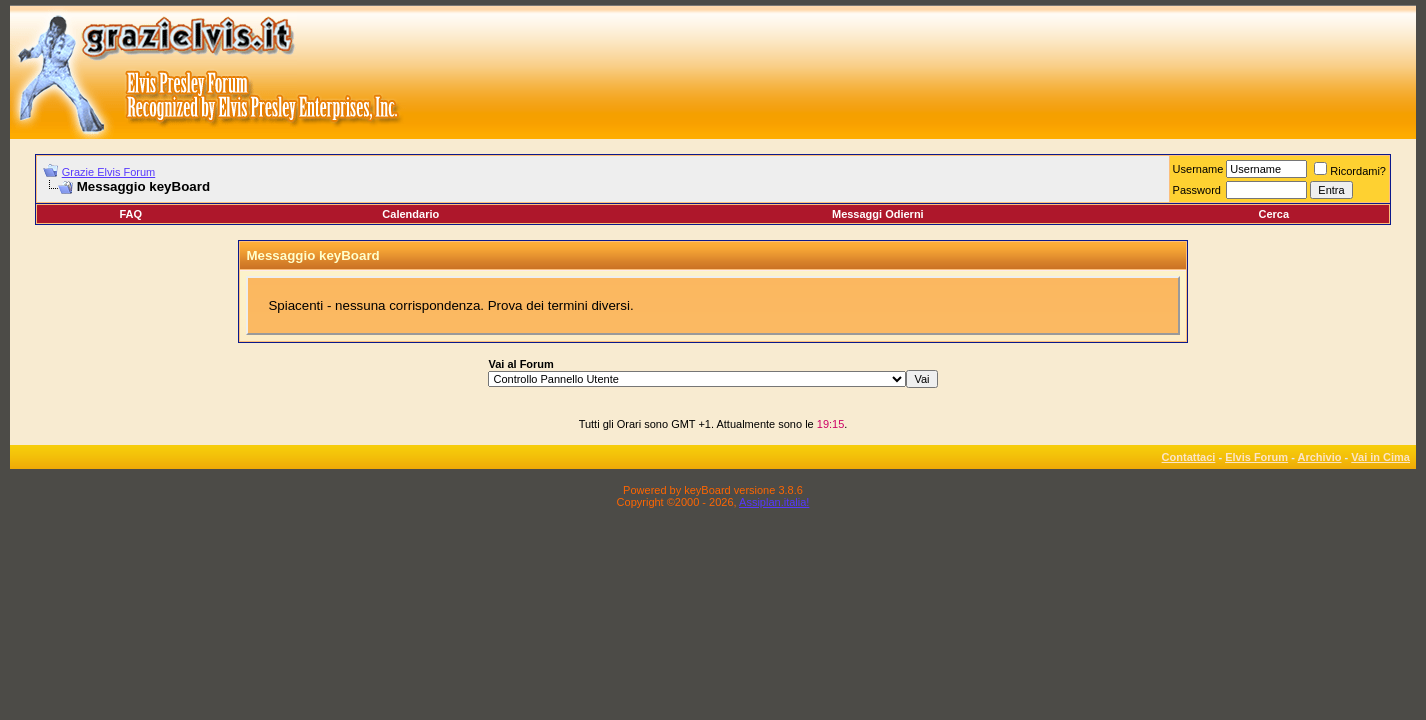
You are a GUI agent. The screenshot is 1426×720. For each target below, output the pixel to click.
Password (1197, 190)
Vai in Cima (1380, 457)
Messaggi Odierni (878, 214)
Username (1198, 169)
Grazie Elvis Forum (109, 172)
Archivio (1320, 457)
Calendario (410, 214)
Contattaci (1189, 457)
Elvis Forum (1256, 457)
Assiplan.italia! (774, 502)
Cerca (1273, 214)
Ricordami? (1350, 171)
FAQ (130, 214)
